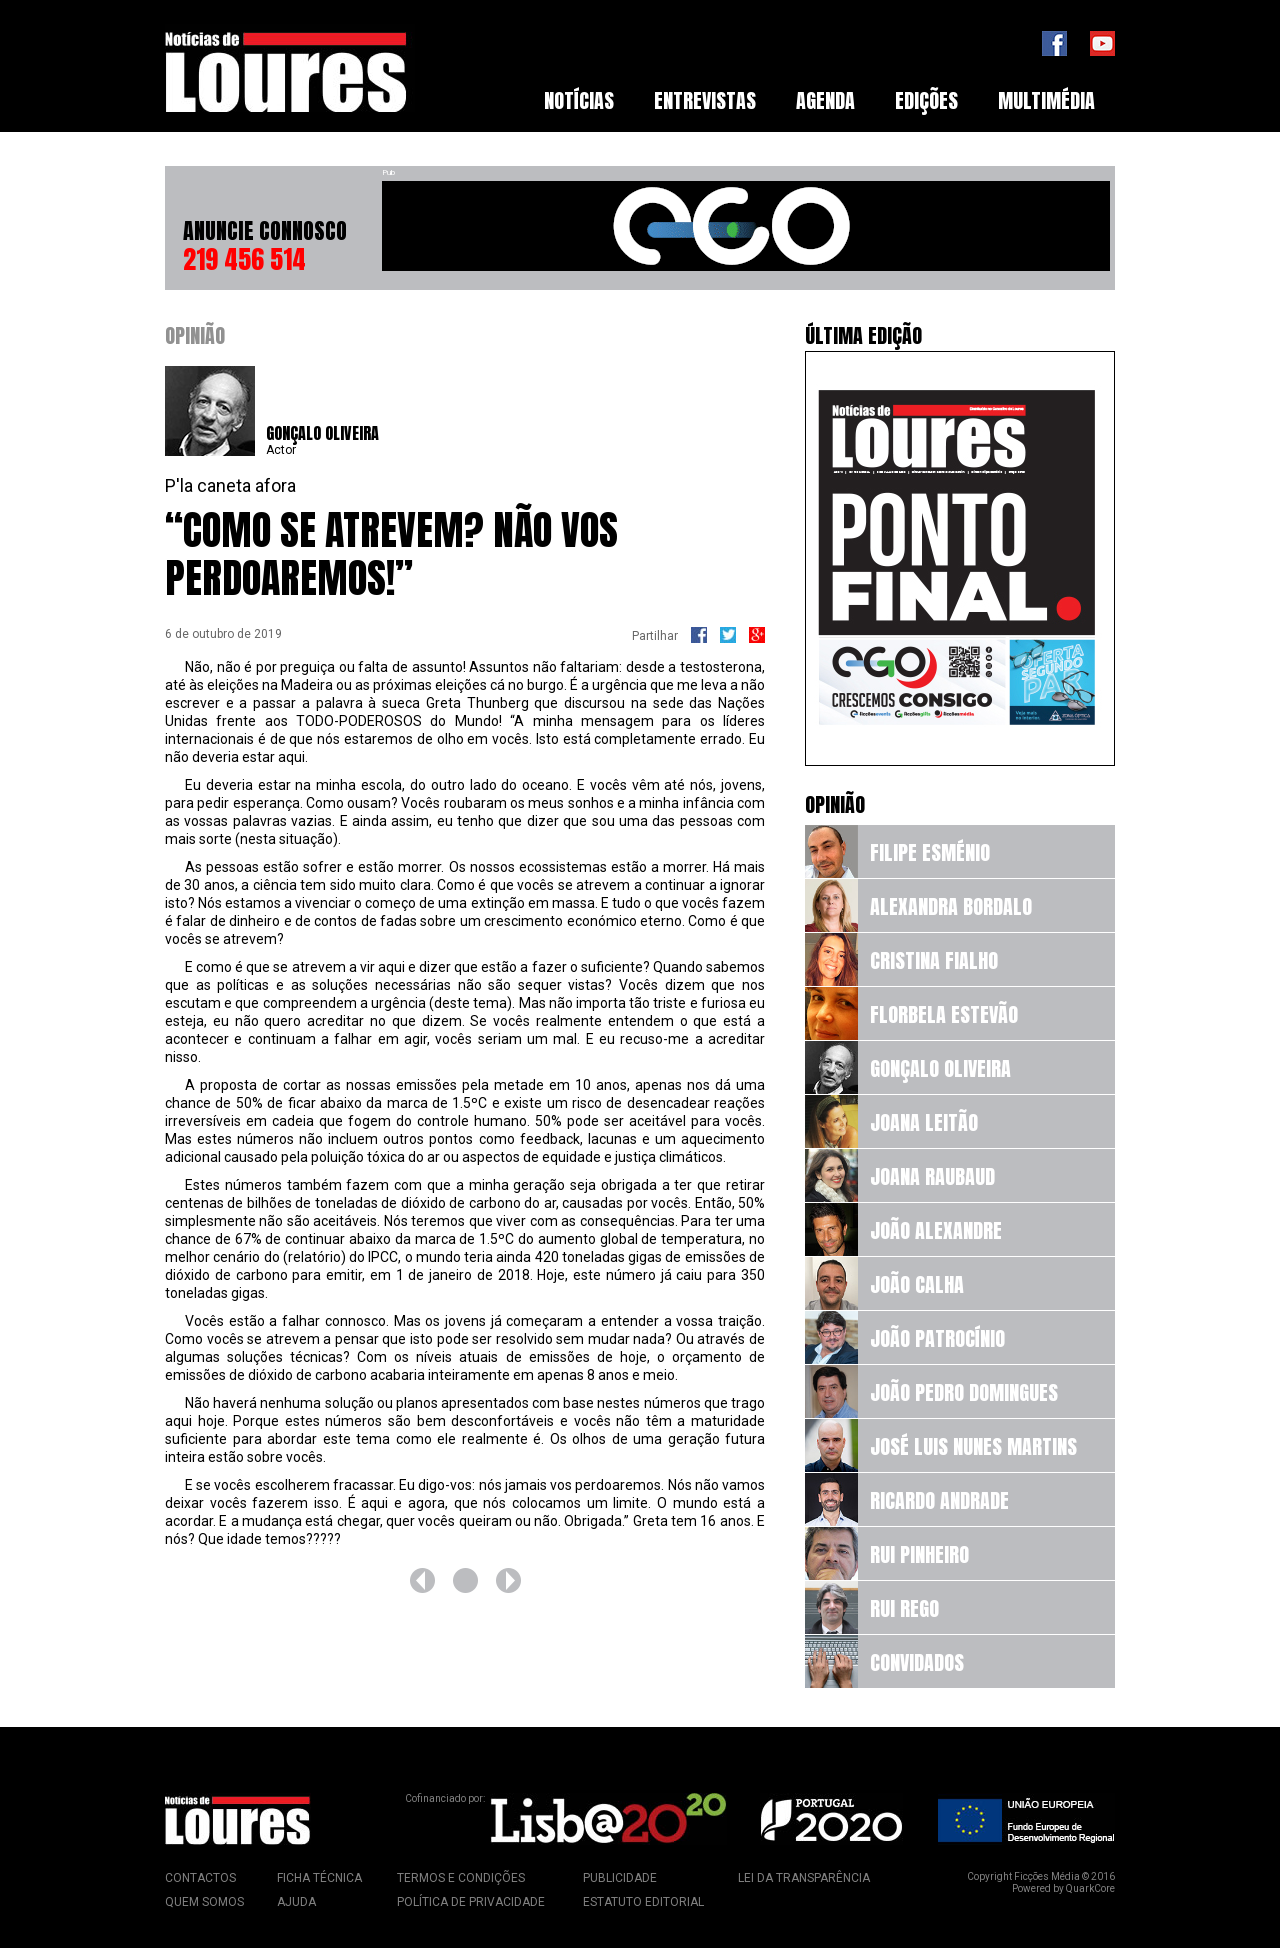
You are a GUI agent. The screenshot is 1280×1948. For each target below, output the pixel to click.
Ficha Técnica (319, 1878)
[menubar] (819, 101)
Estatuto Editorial (643, 1902)
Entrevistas (705, 100)
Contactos (200, 1878)
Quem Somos (204, 1902)
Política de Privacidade (471, 1902)
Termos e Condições (461, 1878)
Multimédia (1046, 100)
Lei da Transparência (804, 1878)
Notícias (579, 100)
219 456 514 (244, 259)
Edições (926, 100)
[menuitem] (579, 101)
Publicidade (620, 1878)
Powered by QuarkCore (1063, 1888)
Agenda (825, 100)
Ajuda (296, 1902)
